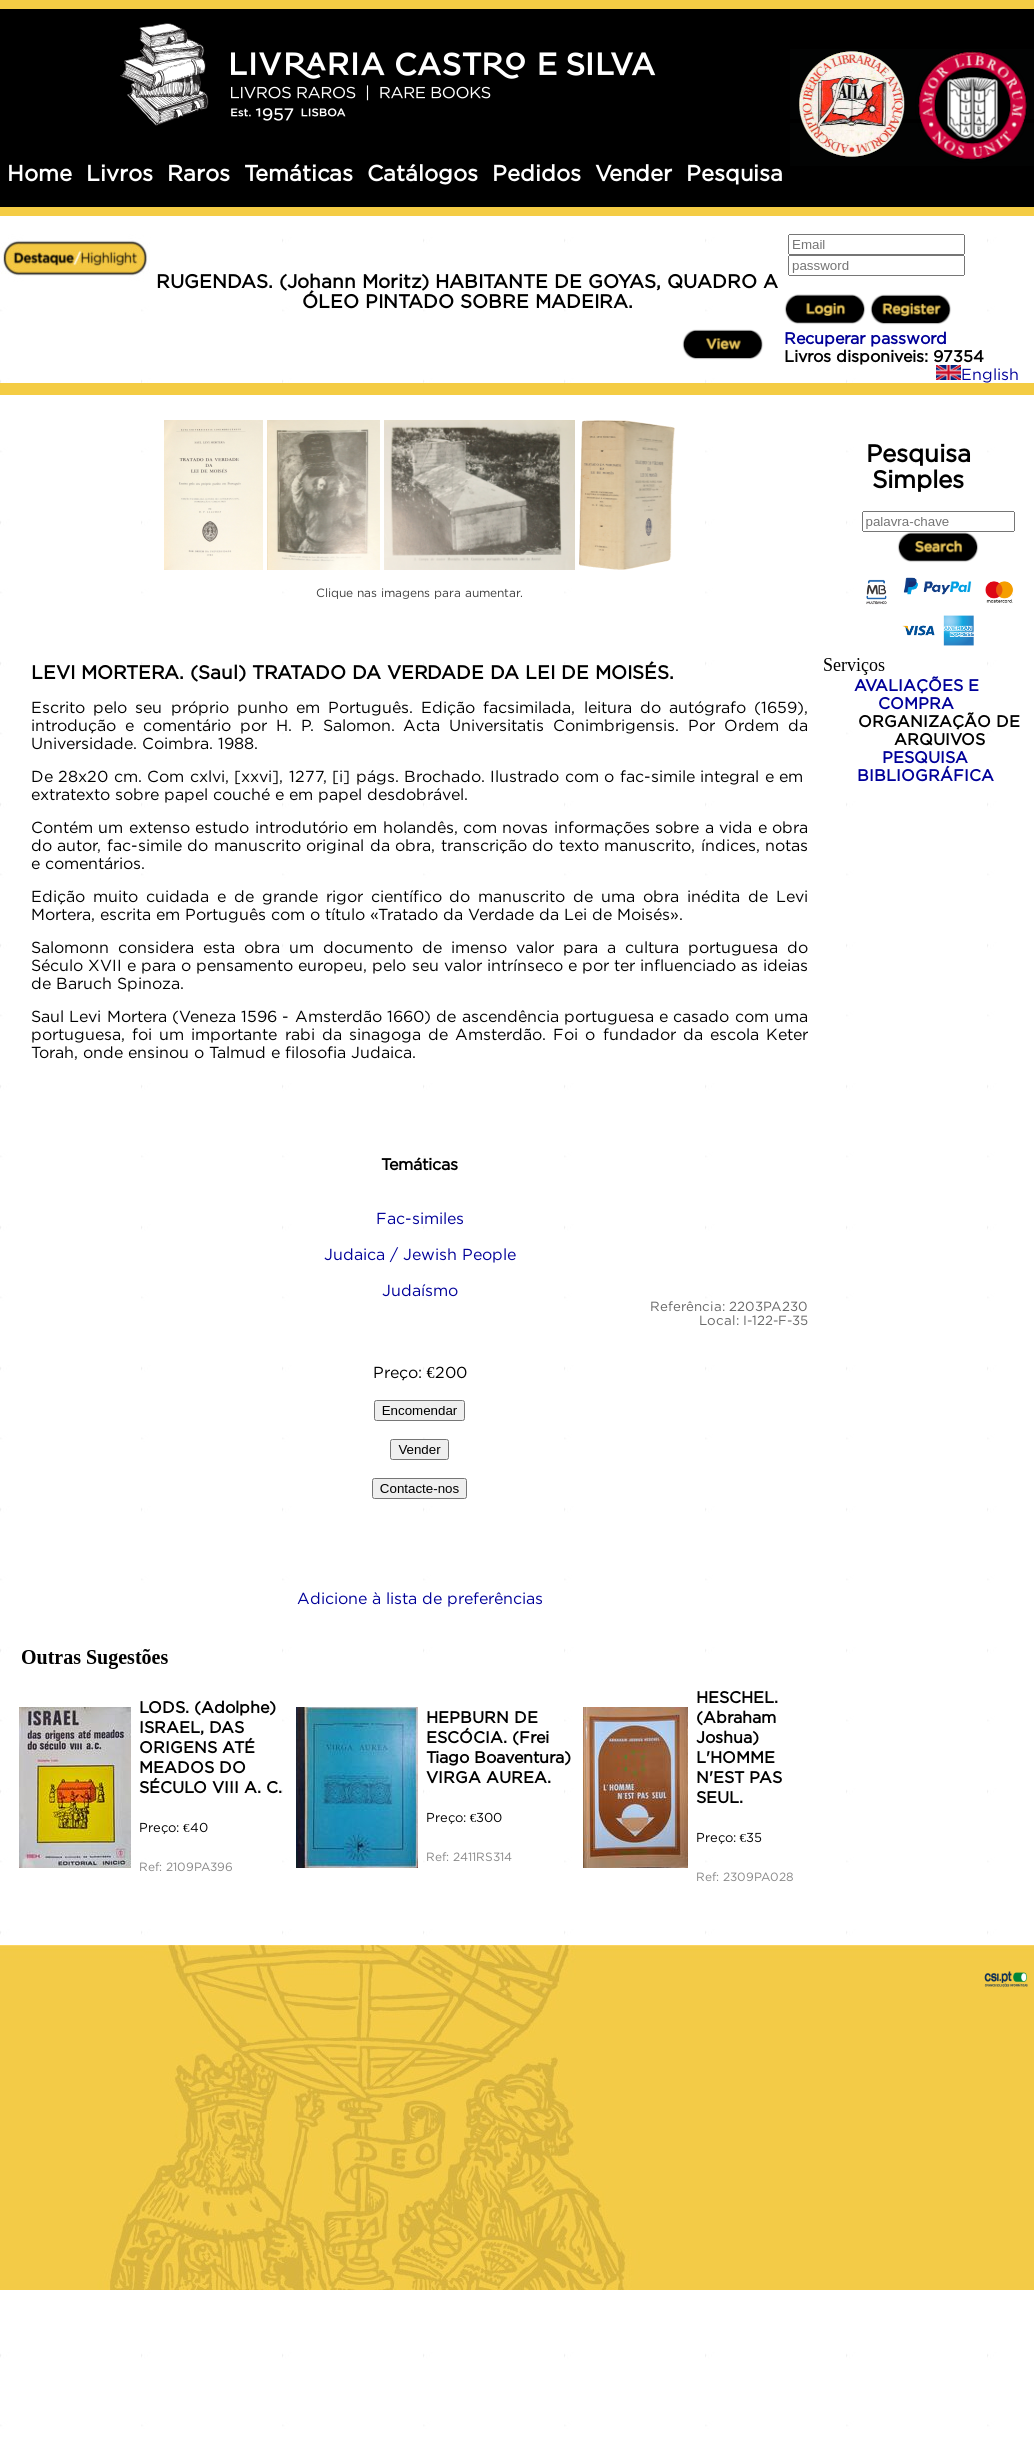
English (977, 374)
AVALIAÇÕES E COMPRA (916, 694)
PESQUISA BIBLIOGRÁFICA (925, 766)
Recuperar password (865, 338)
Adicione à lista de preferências (420, 1598)
